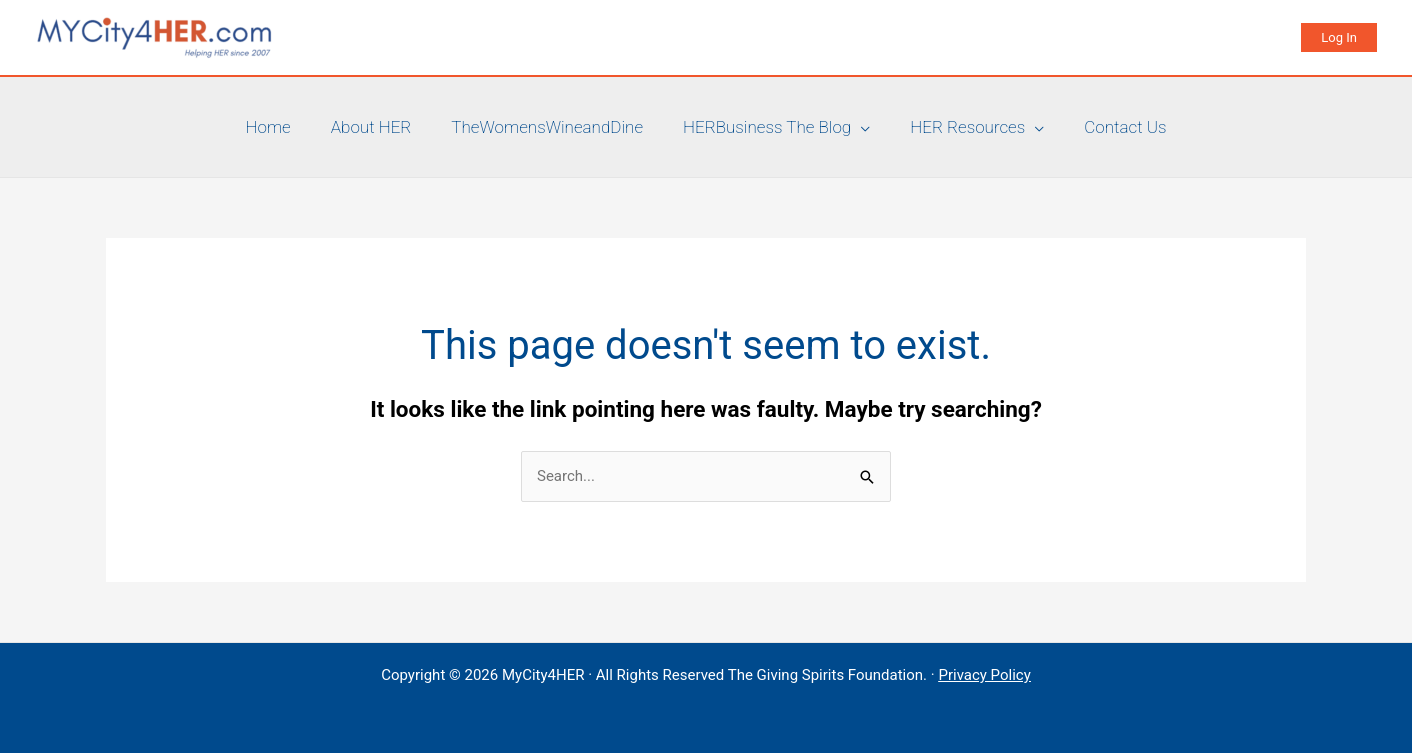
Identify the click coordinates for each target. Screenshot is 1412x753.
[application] (860, 127)
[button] (1339, 37)
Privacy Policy (984, 675)
